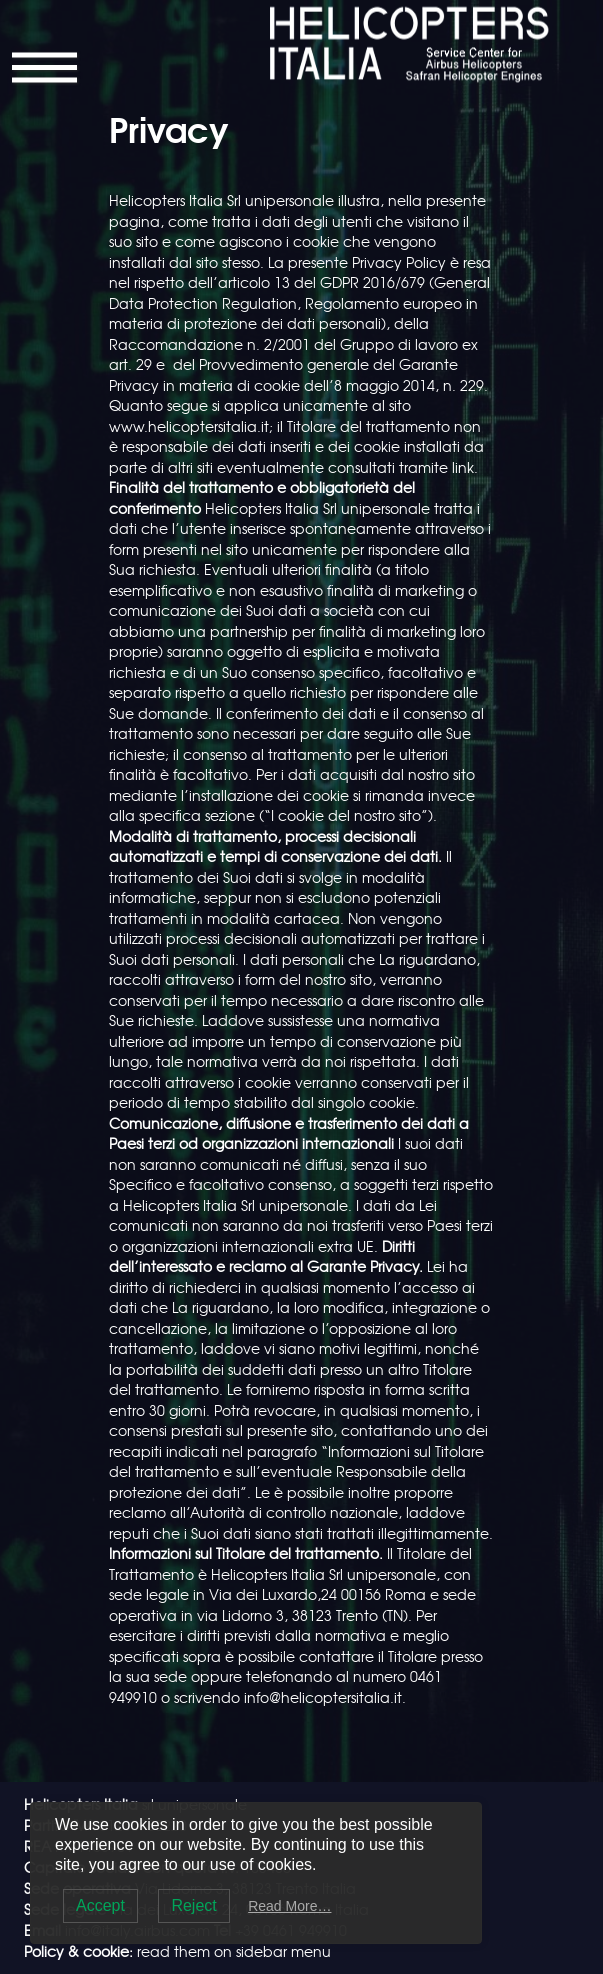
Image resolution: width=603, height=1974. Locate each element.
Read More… (289, 1906)
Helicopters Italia (366, 17)
